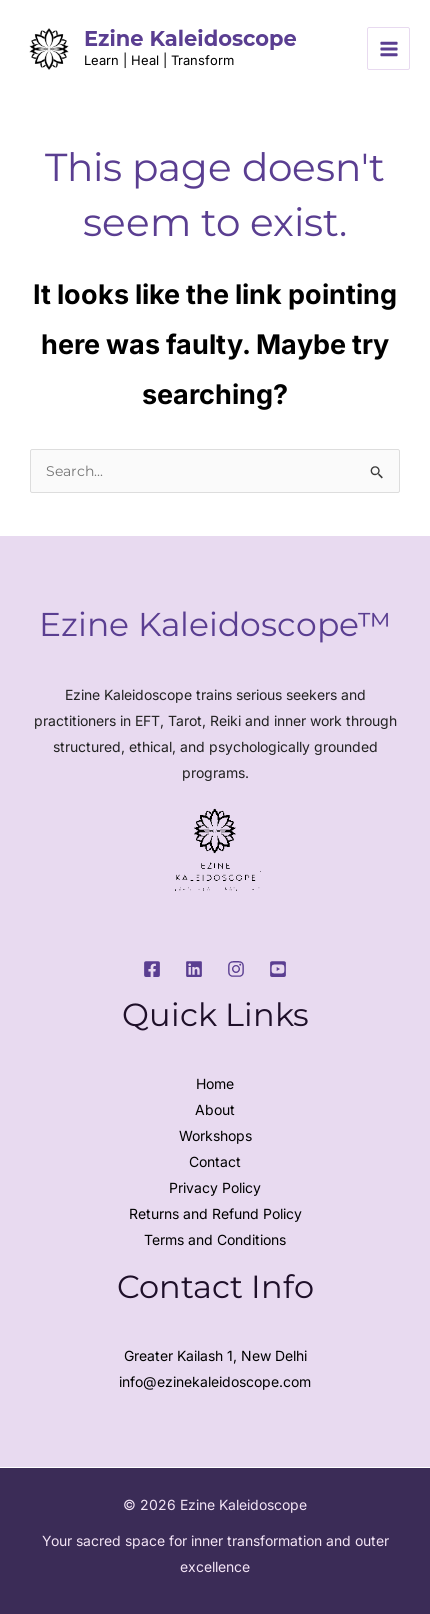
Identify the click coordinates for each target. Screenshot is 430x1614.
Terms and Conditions (215, 1239)
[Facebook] (152, 969)
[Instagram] (236, 969)
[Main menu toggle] (388, 48)
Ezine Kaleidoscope (190, 38)
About (215, 1109)
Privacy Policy (215, 1187)
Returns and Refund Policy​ (215, 1213)
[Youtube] (278, 969)
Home (215, 1083)
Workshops (215, 1135)
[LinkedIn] (194, 969)
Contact (215, 1161)
